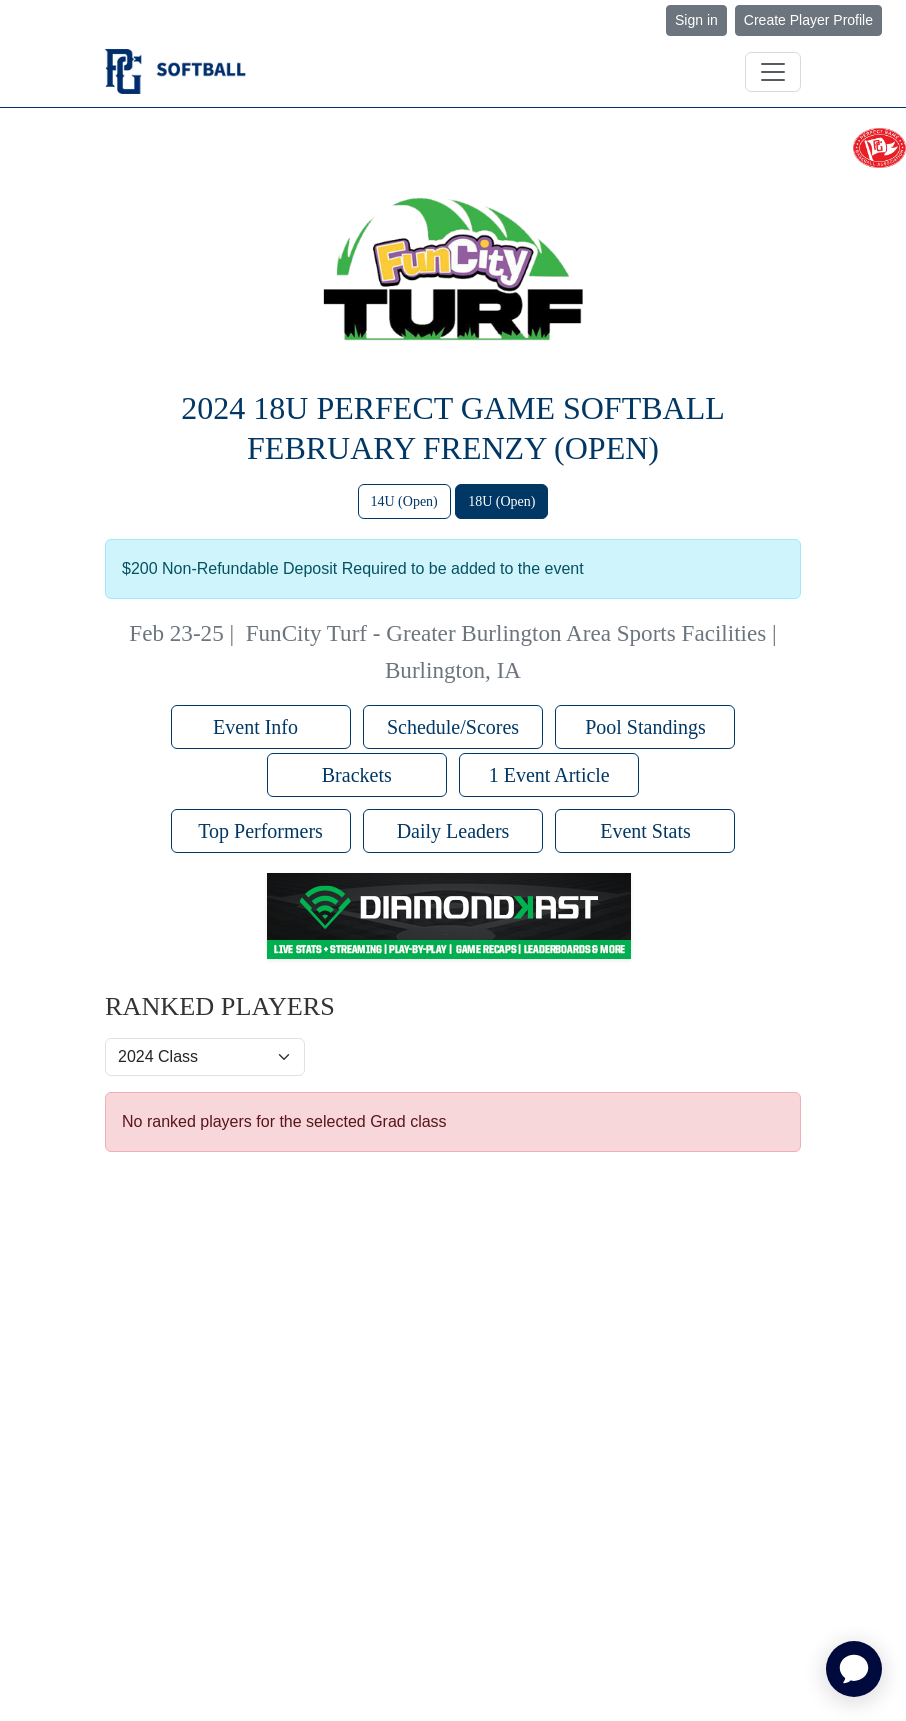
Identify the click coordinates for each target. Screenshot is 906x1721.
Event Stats (645, 831)
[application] (854, 1669)
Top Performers (260, 831)
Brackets (357, 775)
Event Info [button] (260, 727)
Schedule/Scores (453, 727)
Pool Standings (645, 727)
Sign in (696, 20)
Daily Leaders (453, 831)
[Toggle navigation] (773, 72)
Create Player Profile (808, 20)
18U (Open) (501, 501)
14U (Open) (404, 501)
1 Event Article (549, 775)
